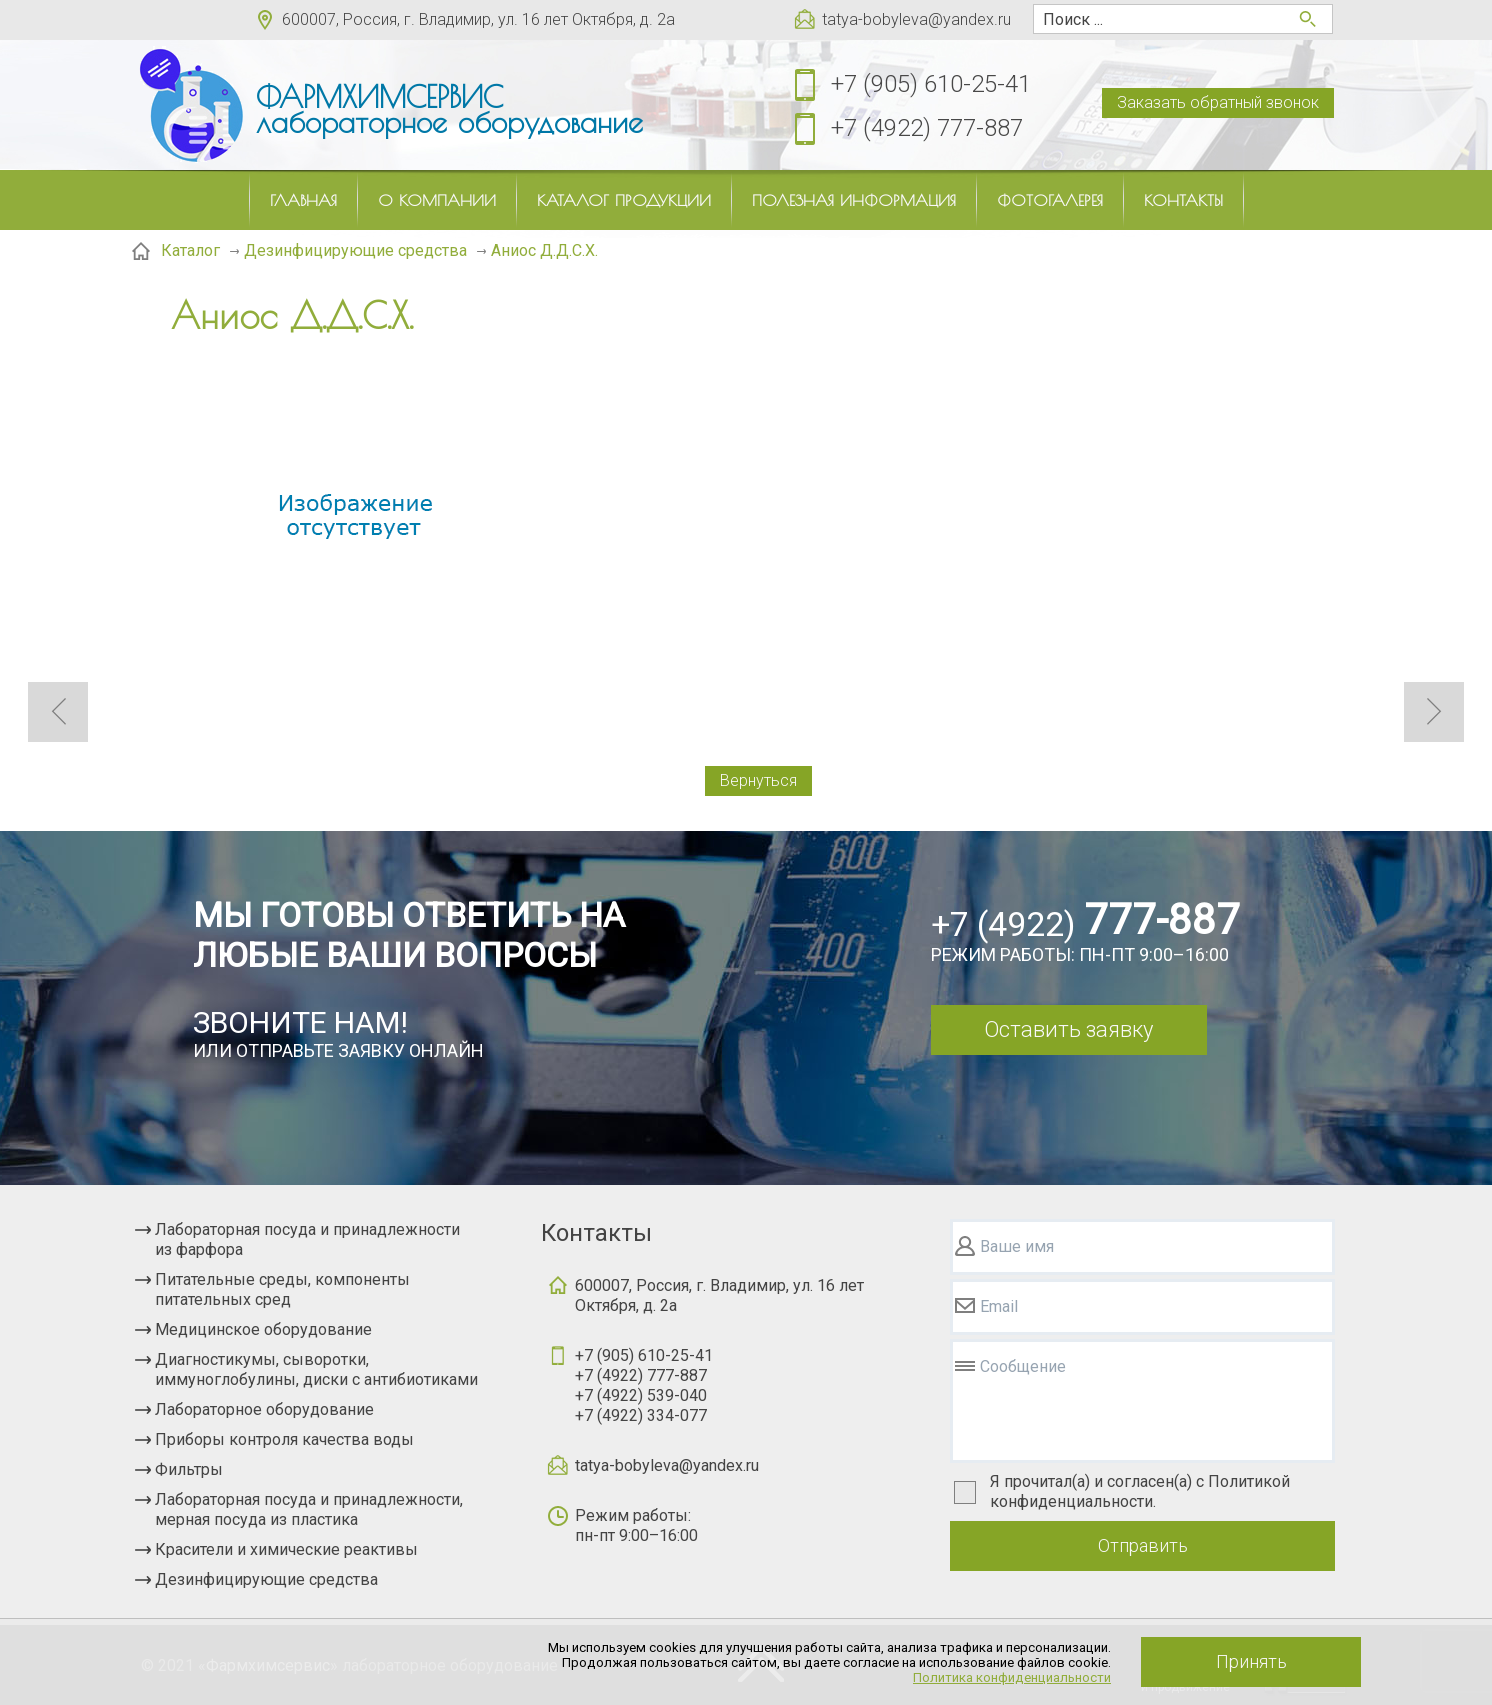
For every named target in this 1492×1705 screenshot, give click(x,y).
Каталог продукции (624, 200)
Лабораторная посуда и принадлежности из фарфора (307, 1239)
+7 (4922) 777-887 (927, 128)
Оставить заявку (1068, 1029)
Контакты (1183, 200)
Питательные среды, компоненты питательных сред (282, 1289)
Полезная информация (854, 200)
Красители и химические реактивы (286, 1549)
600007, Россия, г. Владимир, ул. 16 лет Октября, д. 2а (478, 19)
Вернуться (758, 780)
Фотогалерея (1050, 200)
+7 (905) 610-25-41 (931, 84)
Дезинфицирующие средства (266, 1579)
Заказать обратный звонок (1218, 102)
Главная (303, 200)
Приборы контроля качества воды (284, 1439)
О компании (437, 200)
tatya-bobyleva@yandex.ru (916, 19)
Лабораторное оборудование (264, 1409)
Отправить (1143, 1545)
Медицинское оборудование (263, 1329)
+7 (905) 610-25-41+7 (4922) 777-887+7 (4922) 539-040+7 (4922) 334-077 (644, 1385)
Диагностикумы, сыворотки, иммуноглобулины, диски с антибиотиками (316, 1369)
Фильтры (189, 1469)
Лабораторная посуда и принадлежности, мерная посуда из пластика (309, 1509)
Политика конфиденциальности (1012, 1677)
